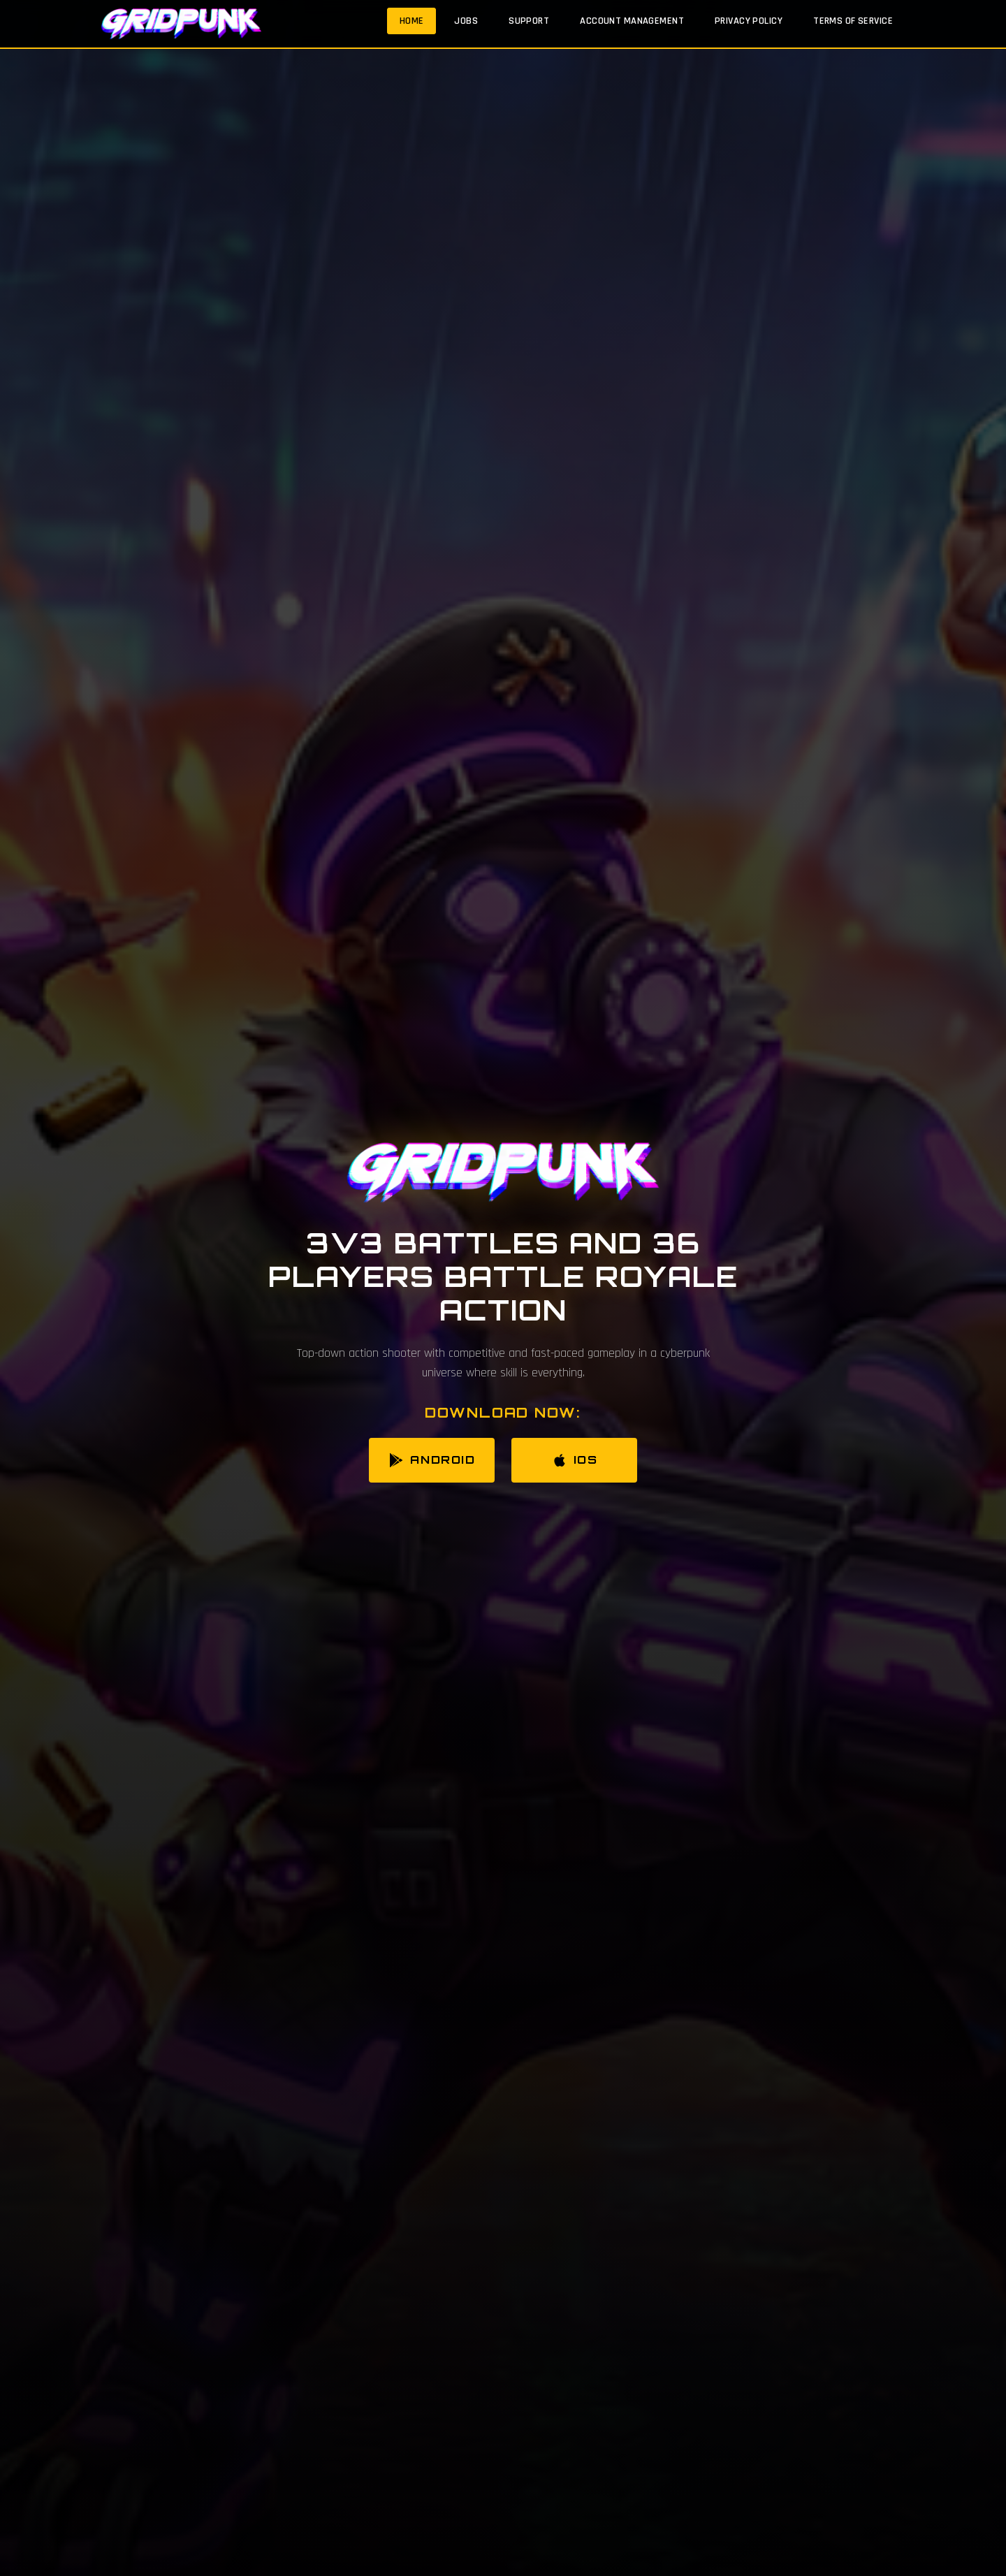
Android (431, 1460)
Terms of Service (853, 21)
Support (529, 21)
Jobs (466, 21)
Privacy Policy (748, 21)
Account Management (632, 21)
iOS (574, 1460)
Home (412, 21)
